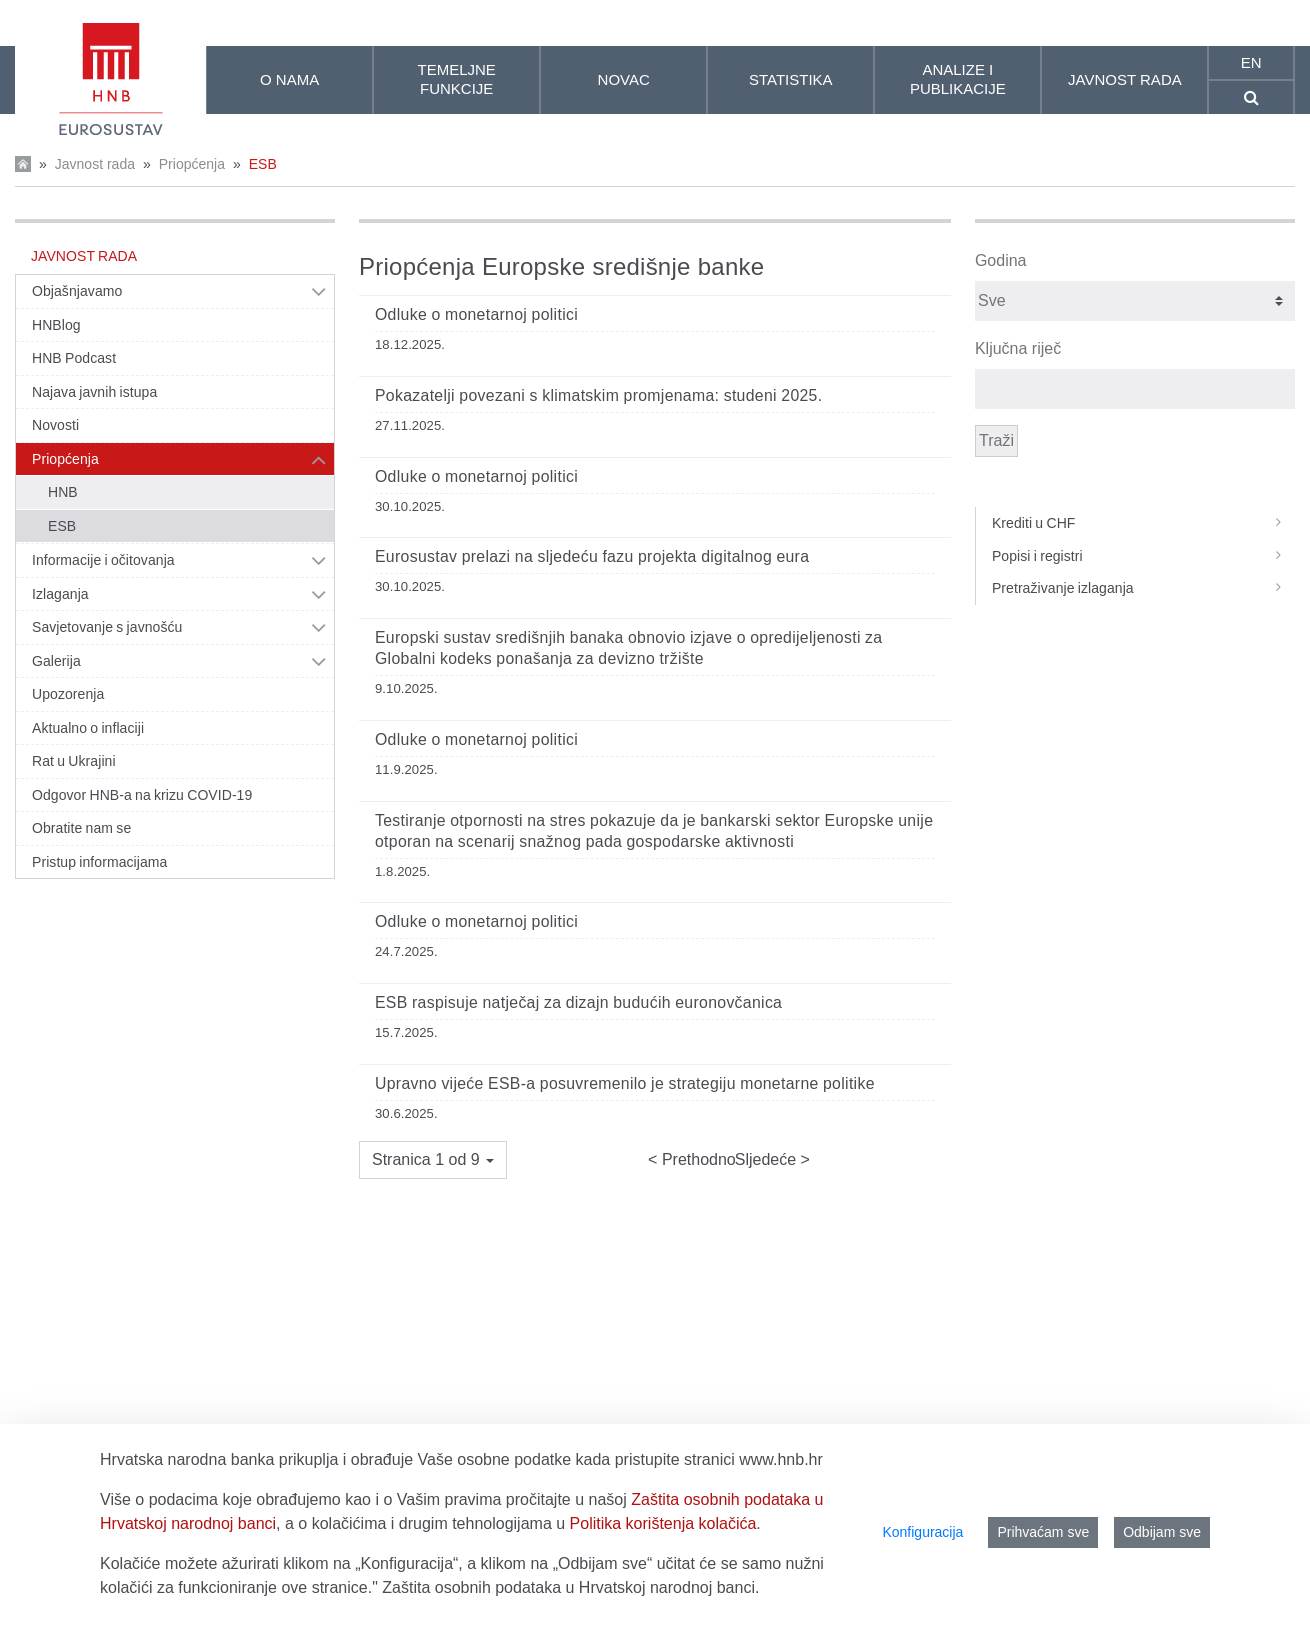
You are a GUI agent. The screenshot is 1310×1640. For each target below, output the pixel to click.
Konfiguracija (922, 1532)
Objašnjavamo (77, 291)
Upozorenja (68, 694)
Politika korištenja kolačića (663, 1523)
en (1251, 62)
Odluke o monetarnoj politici (476, 314)
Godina (1001, 260)
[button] (433, 1160)
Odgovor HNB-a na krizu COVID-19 (142, 795)
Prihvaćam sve (1043, 1532)
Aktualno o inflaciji (88, 728)
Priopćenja (192, 164)
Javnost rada (95, 164)
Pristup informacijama (99, 862)
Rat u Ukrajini (74, 761)
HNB (63, 492)
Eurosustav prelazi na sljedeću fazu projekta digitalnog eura (592, 556)
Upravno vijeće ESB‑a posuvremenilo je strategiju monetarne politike (625, 1083)
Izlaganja (60, 594)
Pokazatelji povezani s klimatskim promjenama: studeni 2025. (598, 395)
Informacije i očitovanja (103, 560)
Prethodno (696, 1159)
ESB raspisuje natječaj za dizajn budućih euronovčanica (578, 1002)
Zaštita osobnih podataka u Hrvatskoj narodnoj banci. (570, 1587)
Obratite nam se (81, 828)
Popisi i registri (1143, 556)
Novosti (55, 425)
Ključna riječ (1018, 348)
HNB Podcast (74, 358)
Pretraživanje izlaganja (1143, 588)
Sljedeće (768, 1159)
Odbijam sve (1162, 1532)
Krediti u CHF (1143, 523)
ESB (263, 164)
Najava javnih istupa (94, 392)
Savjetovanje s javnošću (107, 627)
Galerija (56, 661)
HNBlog (56, 325)
